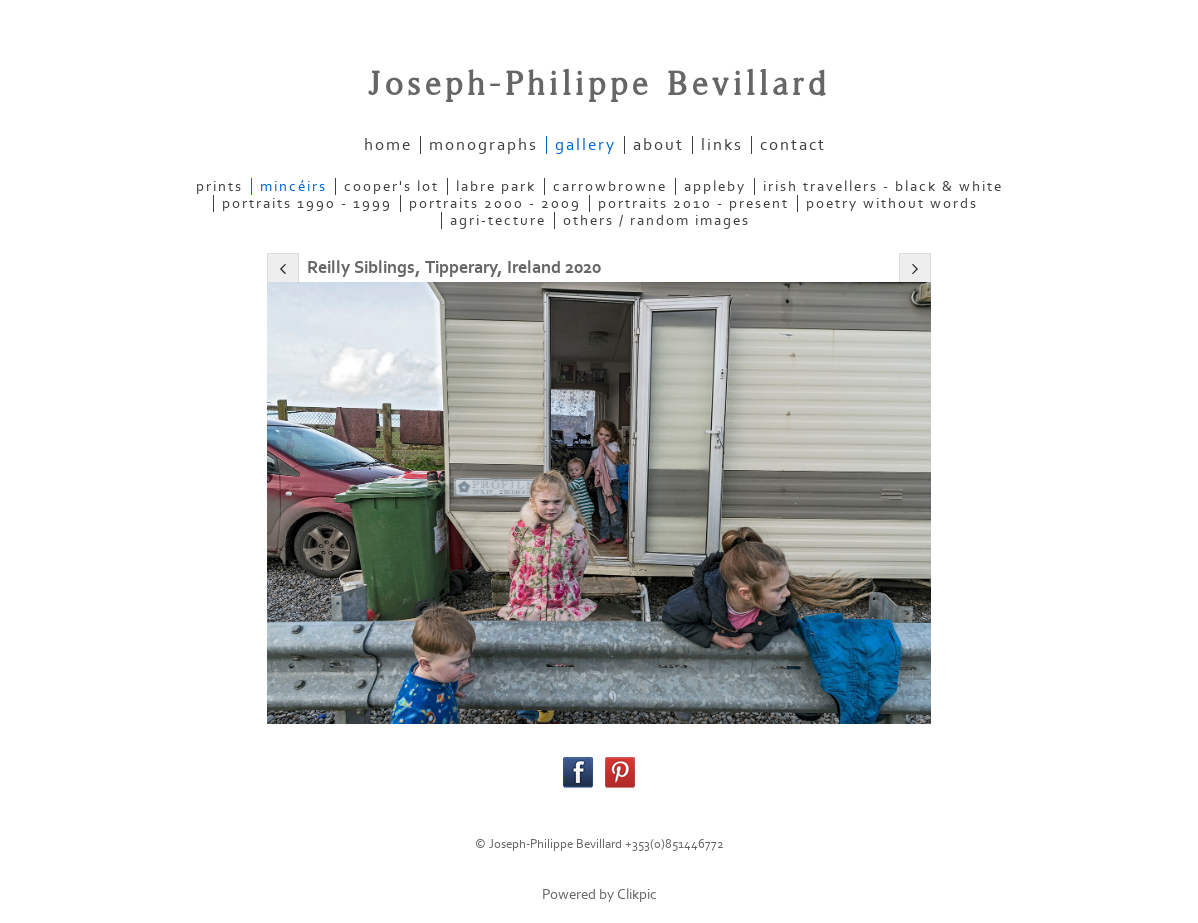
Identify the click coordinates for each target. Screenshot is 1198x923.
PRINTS (219, 186)
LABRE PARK (496, 186)
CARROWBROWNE (610, 186)
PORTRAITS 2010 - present (693, 203)
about (658, 145)
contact (793, 145)
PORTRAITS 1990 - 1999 (307, 203)
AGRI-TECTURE (498, 220)
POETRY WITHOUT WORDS (892, 203)
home (388, 145)
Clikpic (637, 894)
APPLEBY (715, 186)
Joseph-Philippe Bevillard (599, 85)
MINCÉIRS (293, 186)
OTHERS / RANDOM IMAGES (656, 220)
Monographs (483, 145)
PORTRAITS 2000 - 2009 (495, 203)
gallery (585, 145)
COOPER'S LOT (391, 186)
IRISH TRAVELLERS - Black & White (883, 186)
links (722, 145)
